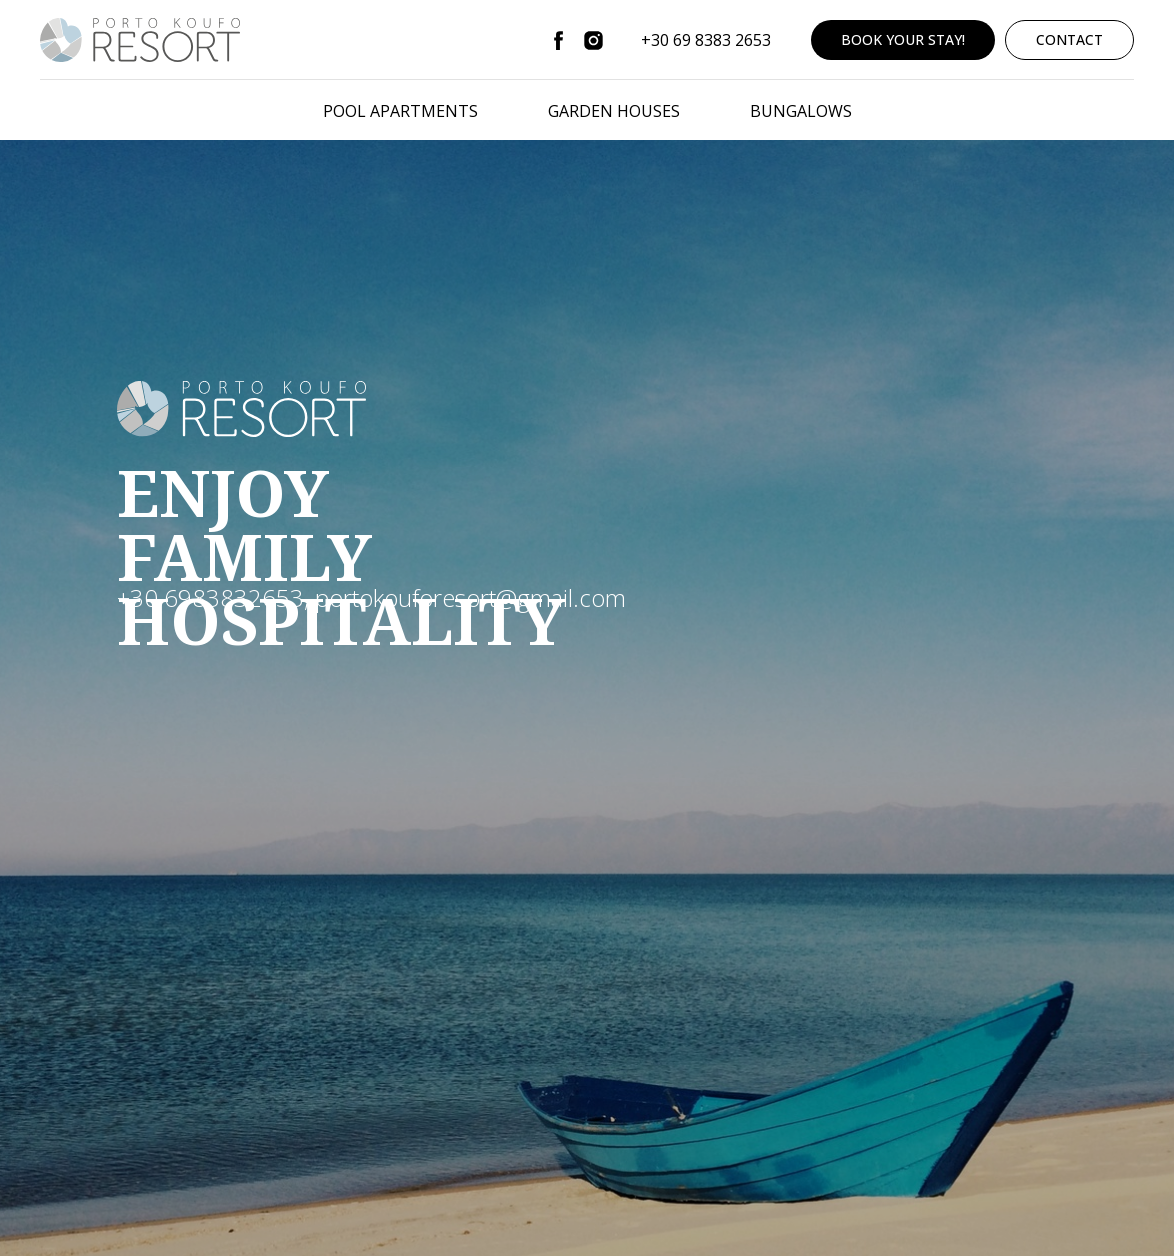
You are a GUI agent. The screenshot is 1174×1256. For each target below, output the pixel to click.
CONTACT (1069, 39)
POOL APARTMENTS (400, 111)
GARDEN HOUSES (614, 111)
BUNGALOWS (801, 111)
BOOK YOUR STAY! (903, 39)
